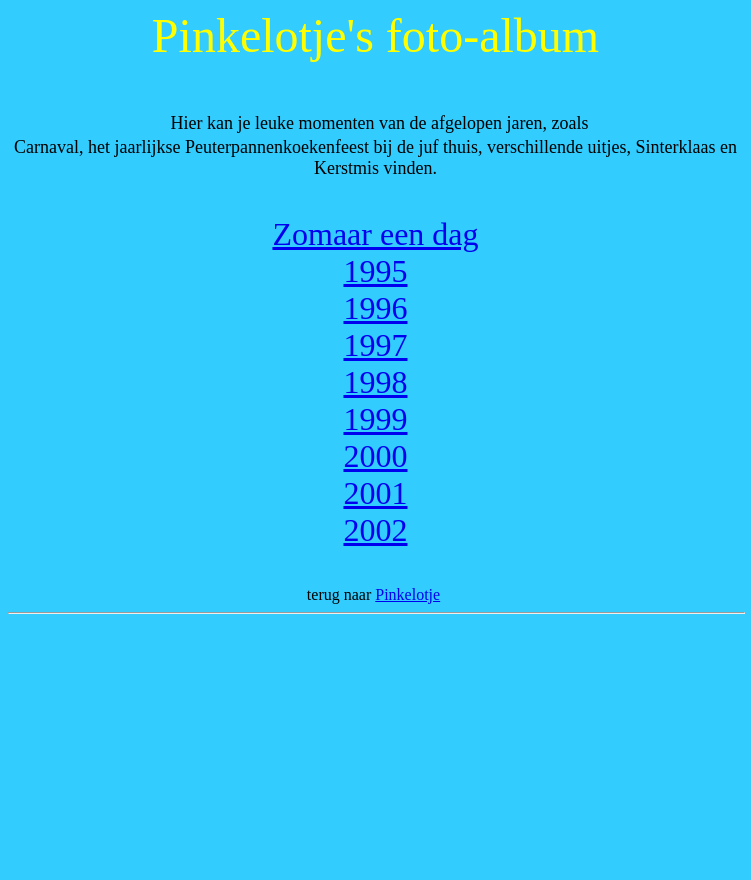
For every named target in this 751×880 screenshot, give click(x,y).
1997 (376, 345)
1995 (376, 271)
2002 (376, 530)
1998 (376, 382)
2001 (376, 493)
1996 (376, 308)
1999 (376, 419)
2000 (376, 456)
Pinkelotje (407, 594)
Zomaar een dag (375, 234)
